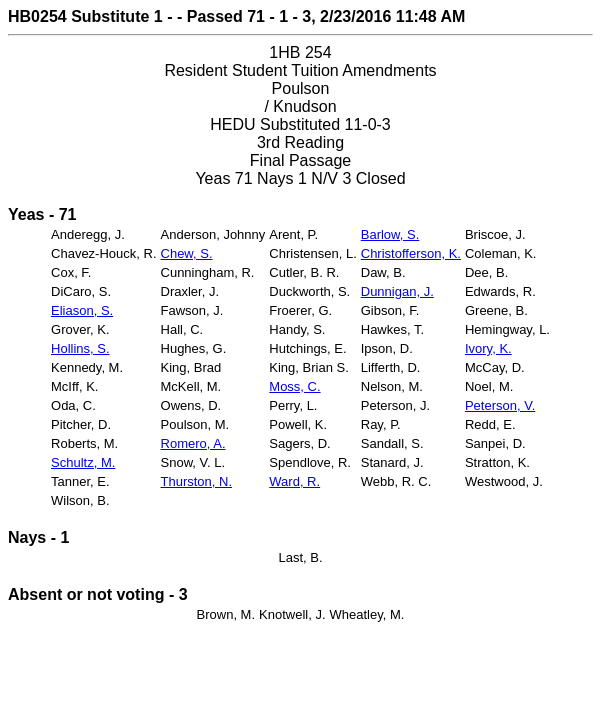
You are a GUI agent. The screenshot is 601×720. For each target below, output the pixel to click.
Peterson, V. (500, 405)
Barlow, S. (390, 234)
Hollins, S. (80, 348)
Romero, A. (193, 443)
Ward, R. (294, 481)
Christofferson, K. (411, 253)
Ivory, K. (488, 348)
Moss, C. (294, 386)
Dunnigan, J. (397, 291)
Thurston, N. (197, 481)
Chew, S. (187, 253)
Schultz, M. (83, 462)
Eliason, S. (82, 310)
